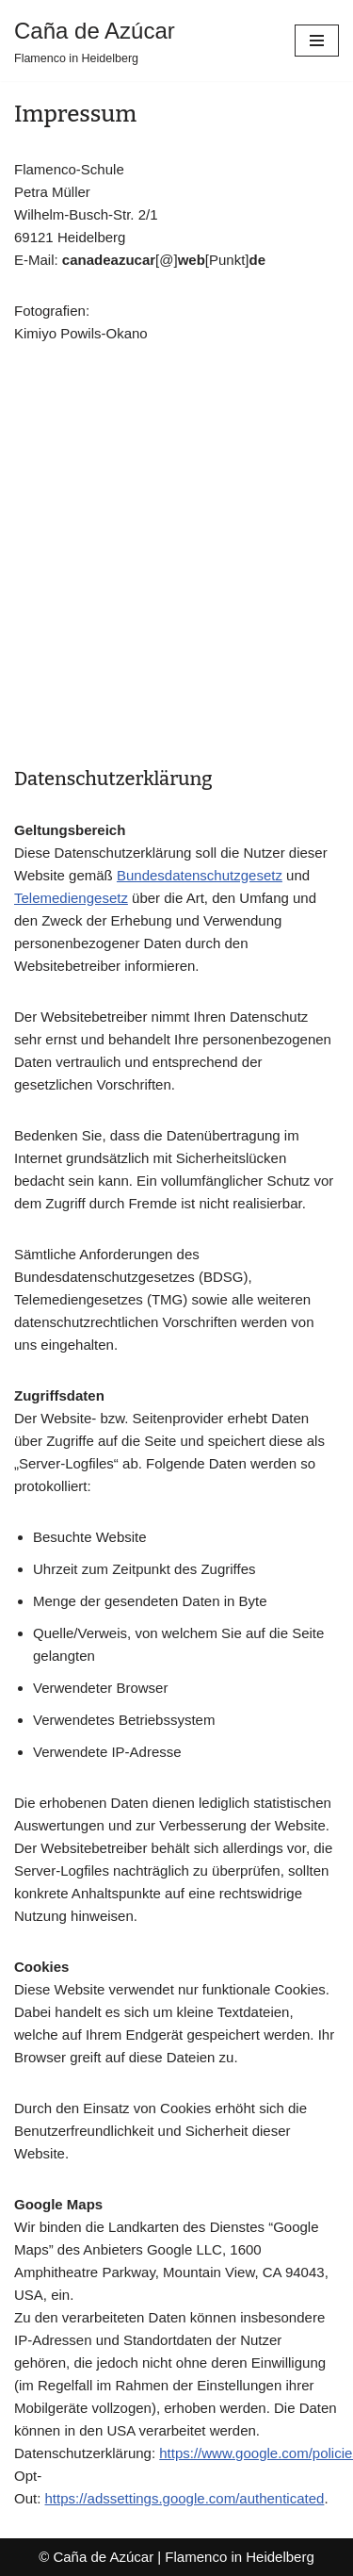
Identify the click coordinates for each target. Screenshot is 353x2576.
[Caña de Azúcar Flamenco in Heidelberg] (94, 40)
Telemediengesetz (71, 898)
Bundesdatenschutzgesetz (199, 875)
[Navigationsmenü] (317, 41)
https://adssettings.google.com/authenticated (185, 2498)
